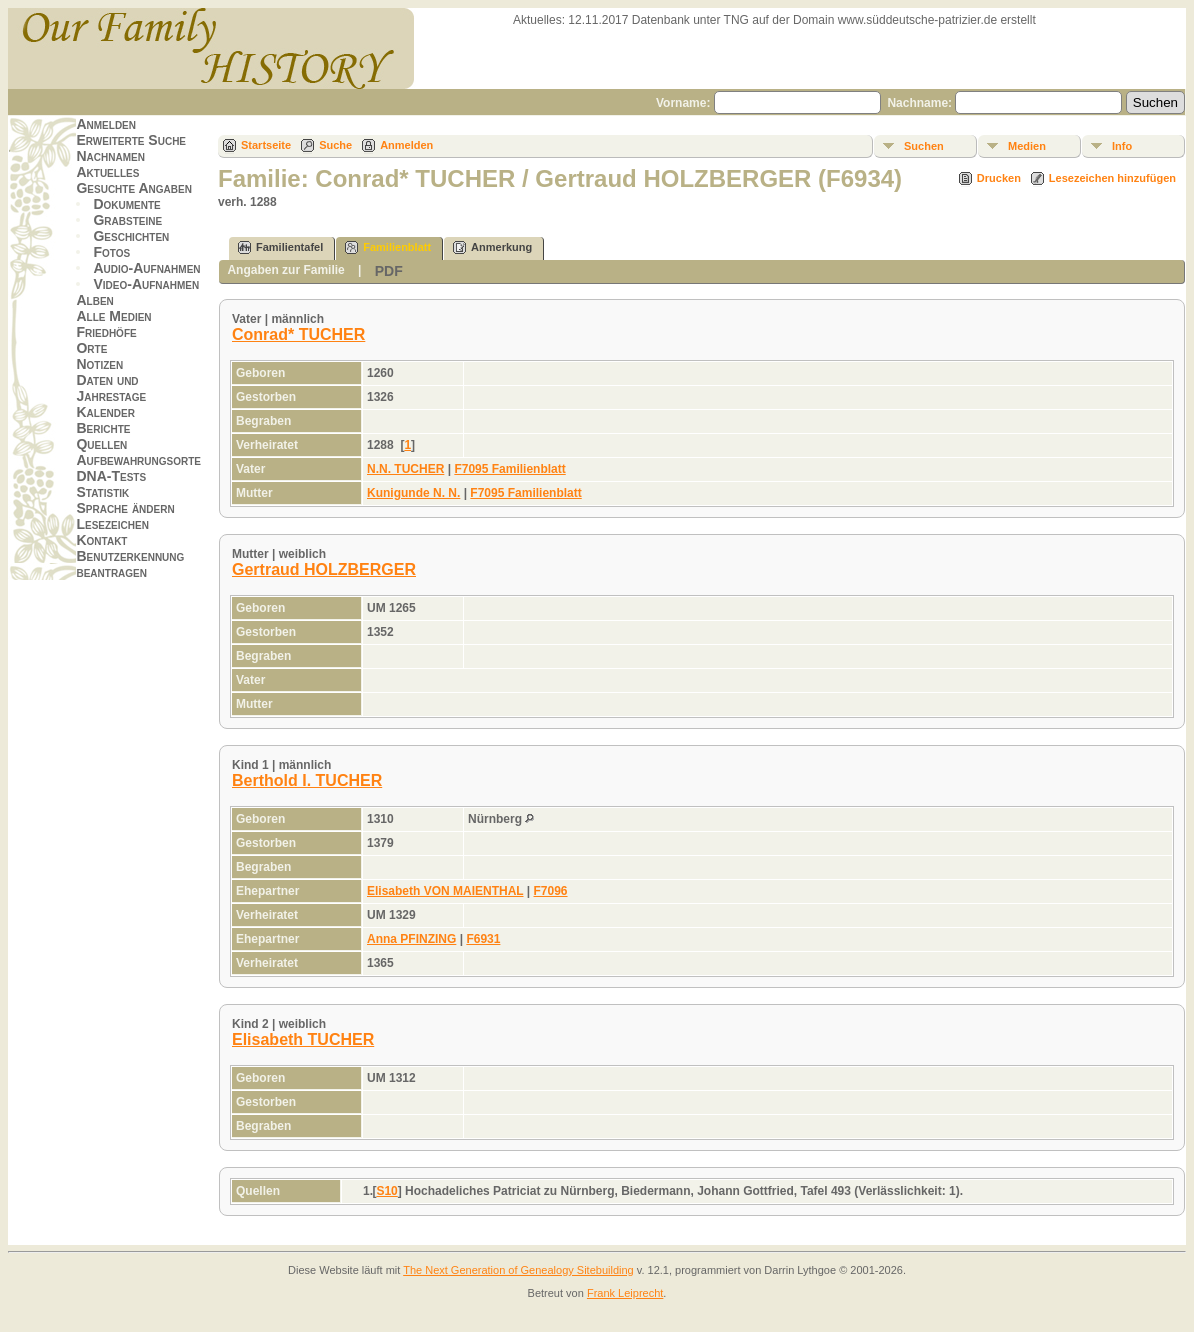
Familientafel (280, 247)
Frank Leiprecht (625, 1293)
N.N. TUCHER (405, 469)
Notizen (99, 364)
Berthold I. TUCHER (307, 780)
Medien (1027, 146)
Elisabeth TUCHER (303, 1039)
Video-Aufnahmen (146, 284)
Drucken (999, 178)
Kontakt (101, 540)
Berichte (103, 428)
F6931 (483, 939)
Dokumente (126, 204)
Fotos (111, 252)
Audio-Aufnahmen (146, 268)
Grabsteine (127, 220)
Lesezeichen (112, 524)
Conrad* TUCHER (298, 334)
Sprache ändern (125, 508)
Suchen (924, 146)
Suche (335, 145)
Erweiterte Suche (131, 140)
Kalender (105, 412)
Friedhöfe (106, 332)
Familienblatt (388, 247)
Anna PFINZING (411, 939)
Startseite (266, 145)
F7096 (551, 891)
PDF (389, 271)
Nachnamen (110, 156)
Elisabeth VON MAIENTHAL (445, 891)
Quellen (101, 444)
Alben (94, 300)
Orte (91, 348)
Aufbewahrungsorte (138, 460)
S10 (386, 1191)
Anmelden (106, 124)
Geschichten (131, 236)
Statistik (102, 492)
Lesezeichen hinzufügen (1112, 178)
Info (1122, 146)
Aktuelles (107, 172)
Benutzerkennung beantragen (130, 564)
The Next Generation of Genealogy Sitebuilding (518, 1270)
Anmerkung (492, 247)
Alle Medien (113, 316)
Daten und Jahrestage (111, 388)
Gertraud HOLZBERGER (324, 569)
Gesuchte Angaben (134, 188)
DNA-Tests (111, 476)
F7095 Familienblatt (509, 469)
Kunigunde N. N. (413, 493)
